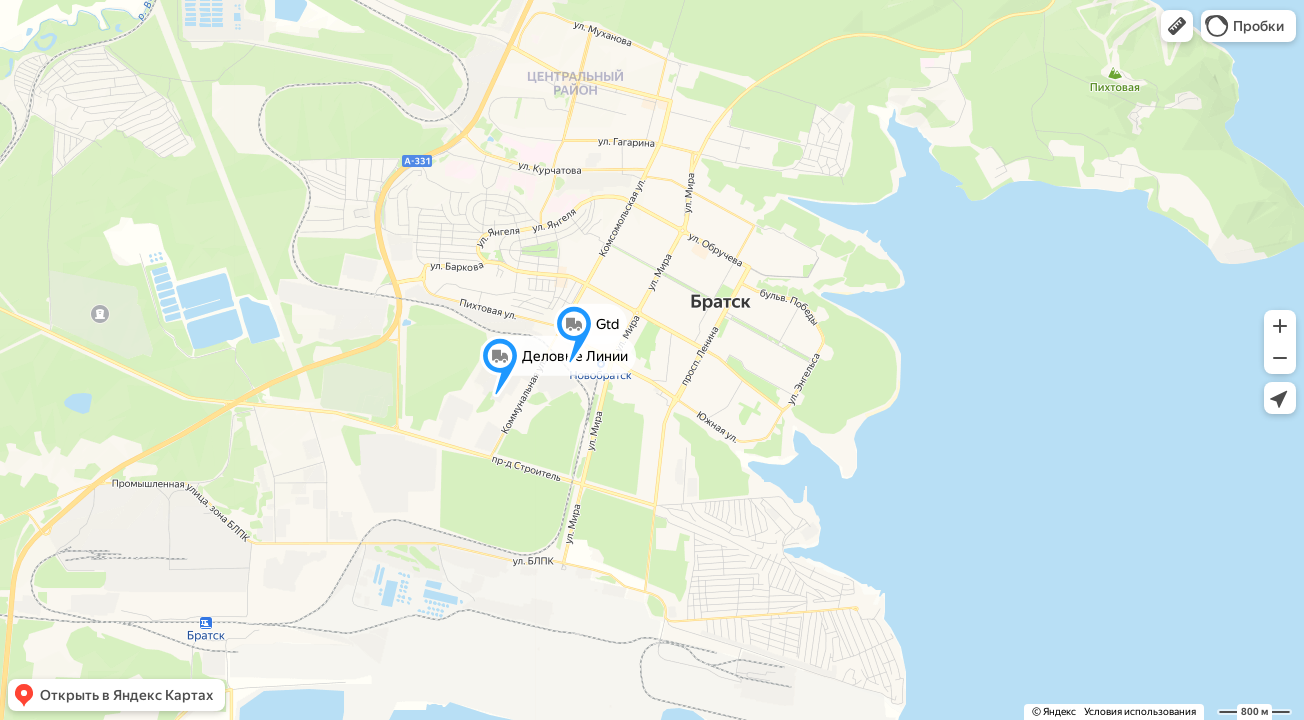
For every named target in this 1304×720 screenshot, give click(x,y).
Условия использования (1140, 711)
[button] (1177, 26)
